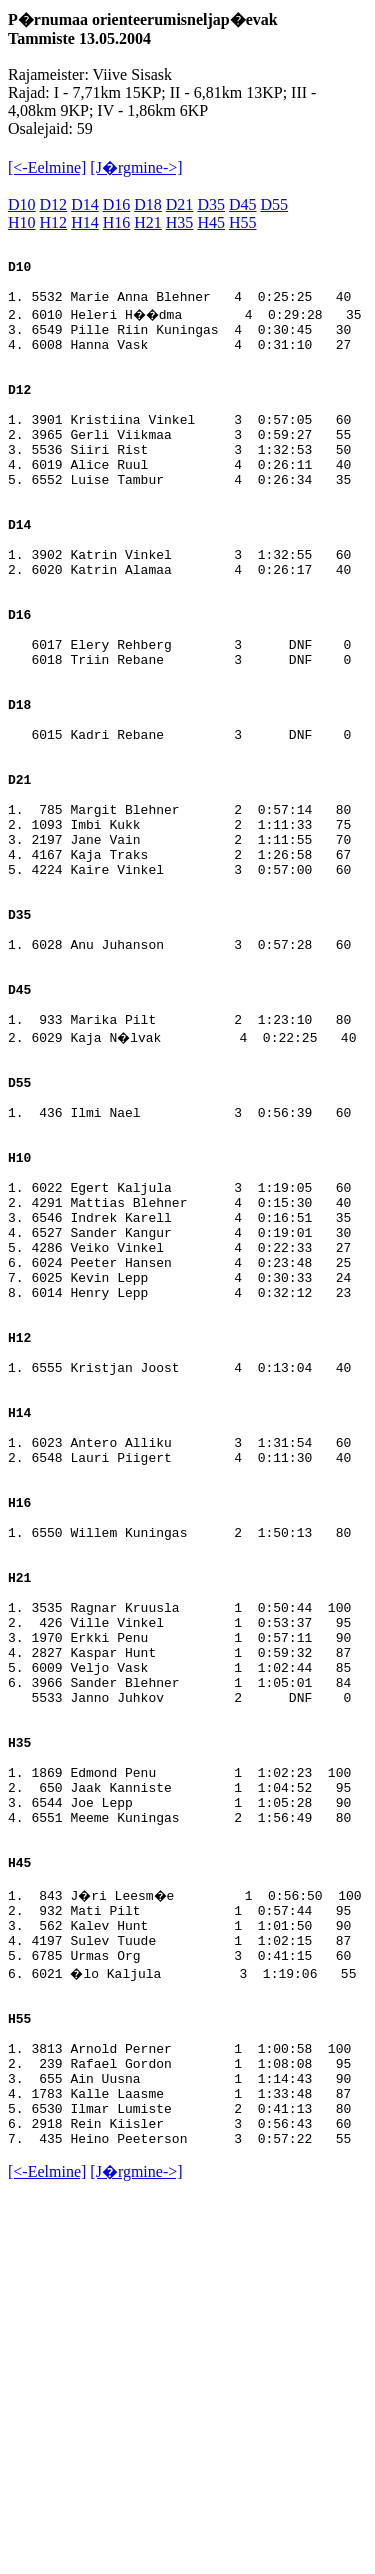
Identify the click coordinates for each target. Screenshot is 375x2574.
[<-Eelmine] (47, 167)
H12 (54, 222)
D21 (180, 204)
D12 (54, 204)
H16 (117, 222)
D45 (243, 204)
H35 (180, 222)
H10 (22, 222)
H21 (148, 222)
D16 (117, 204)
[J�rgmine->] (136, 167)
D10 (22, 204)
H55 (243, 222)
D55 (275, 204)
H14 (85, 222)
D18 (148, 204)
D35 (211, 204)
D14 (85, 204)
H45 (211, 222)
